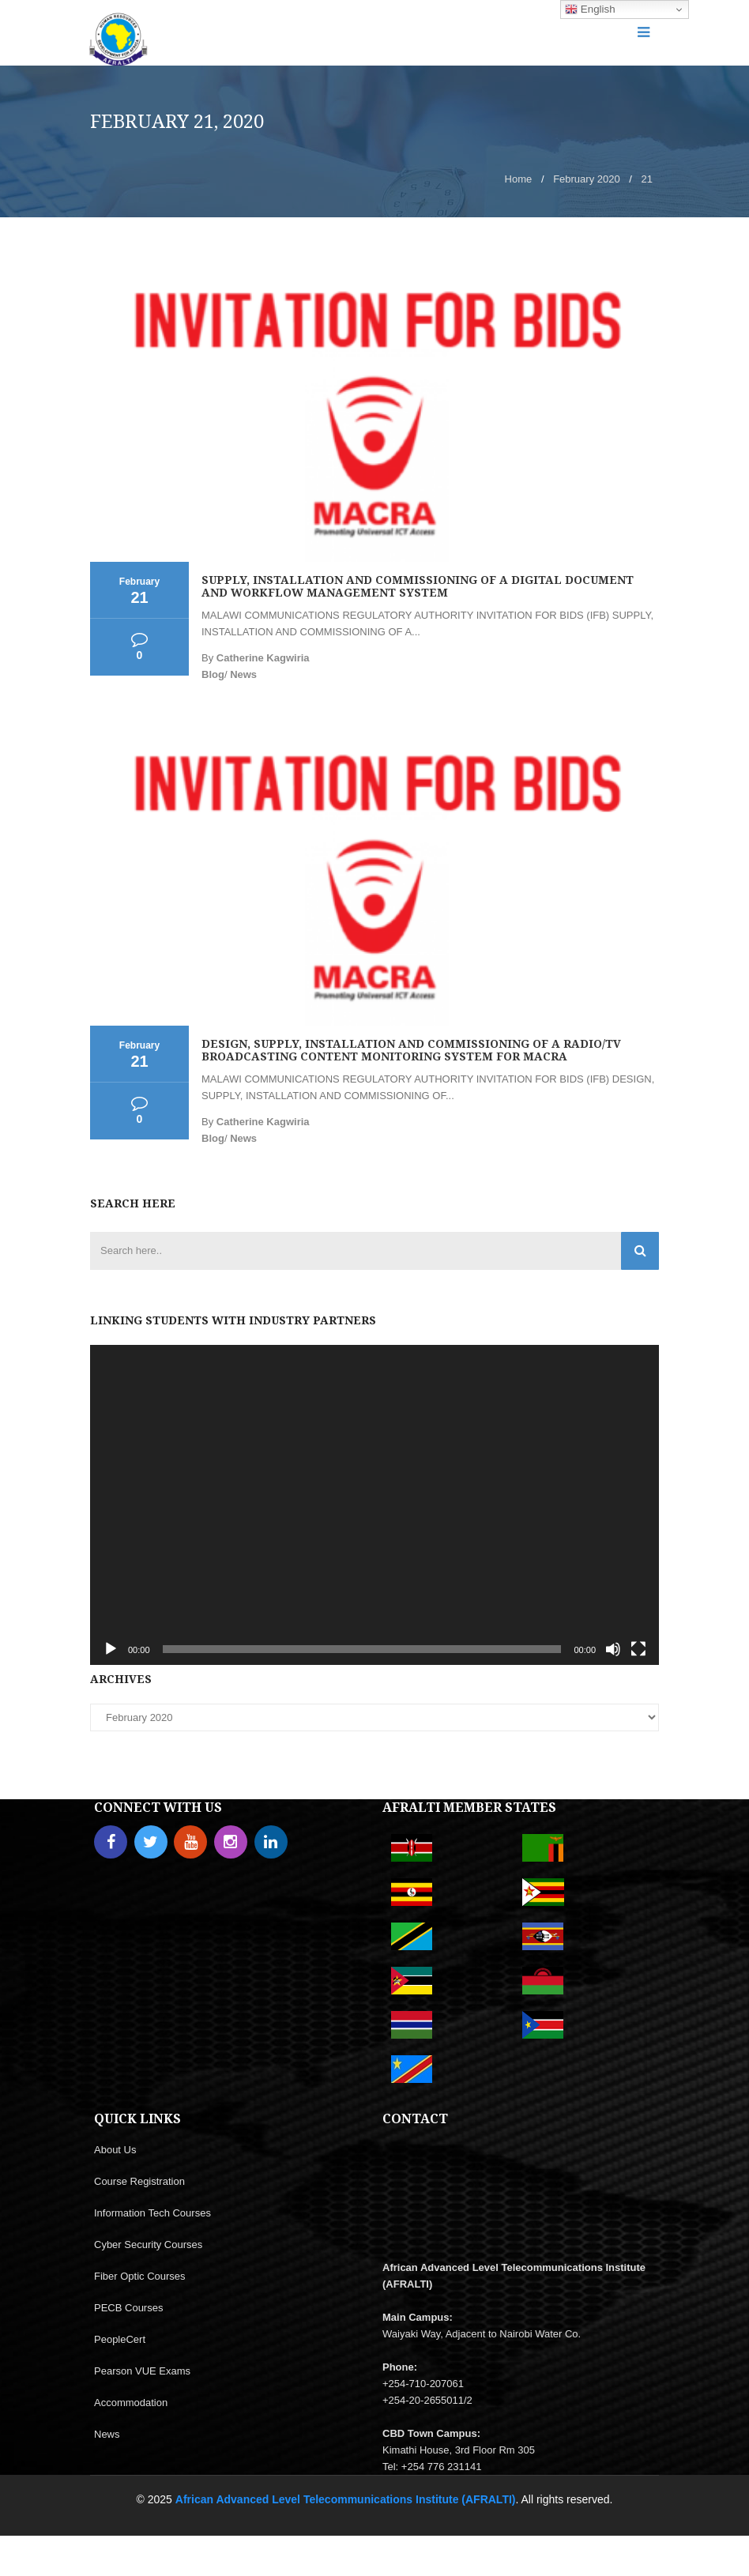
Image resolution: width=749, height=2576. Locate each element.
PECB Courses (128, 2308)
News (243, 674)
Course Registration (139, 2181)
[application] (374, 1505)
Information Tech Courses (152, 2213)
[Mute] (613, 1649)
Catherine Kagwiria (263, 658)
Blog (212, 674)
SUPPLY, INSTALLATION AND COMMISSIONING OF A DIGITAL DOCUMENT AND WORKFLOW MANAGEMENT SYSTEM (417, 586)
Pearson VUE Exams (142, 2371)
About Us (115, 2150)
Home (519, 179)
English (590, 9)
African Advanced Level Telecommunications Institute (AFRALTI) (345, 2499)
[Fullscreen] (638, 1649)
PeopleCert (119, 2339)
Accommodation (130, 2402)
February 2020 (586, 179)
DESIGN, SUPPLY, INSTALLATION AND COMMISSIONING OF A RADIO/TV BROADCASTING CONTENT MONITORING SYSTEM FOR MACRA (411, 1050)
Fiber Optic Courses (140, 2276)
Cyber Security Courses (148, 2244)
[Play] (111, 1649)
